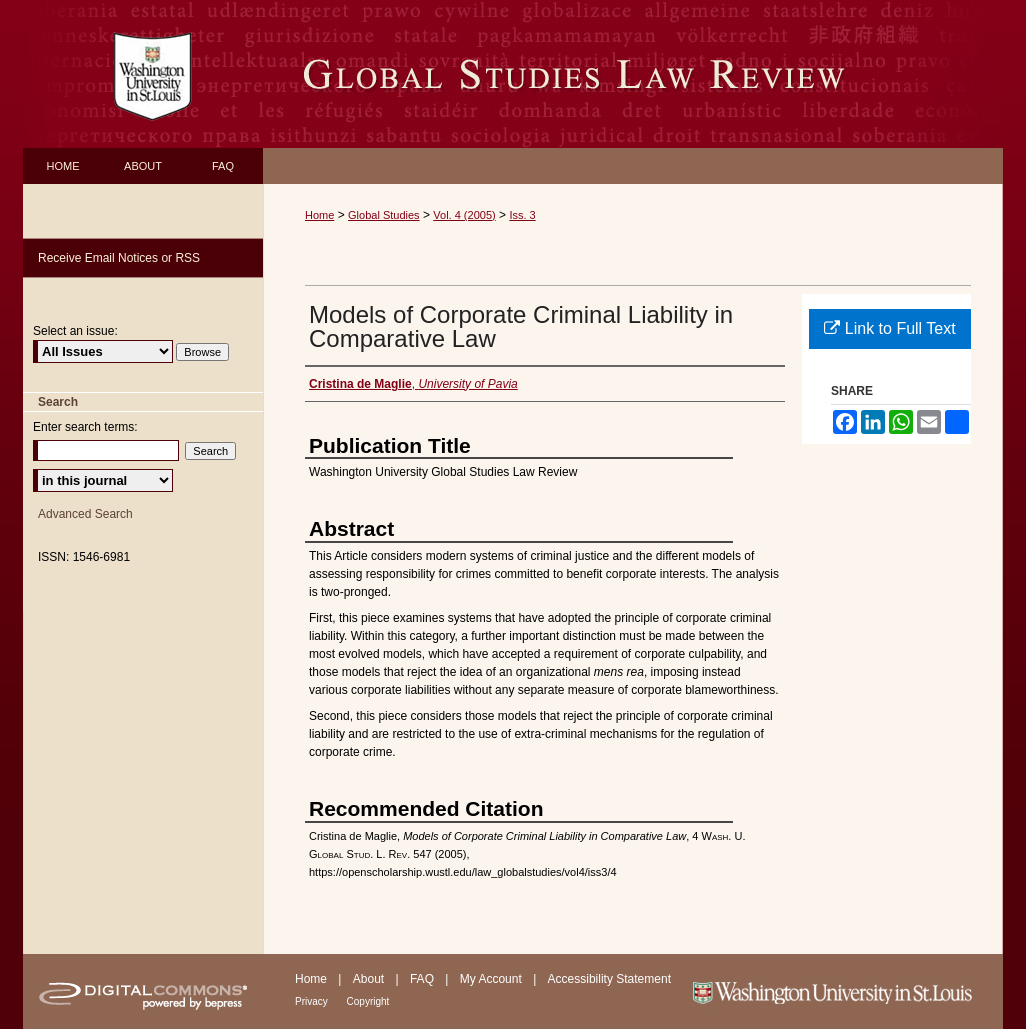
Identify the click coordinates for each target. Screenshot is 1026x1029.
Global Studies (384, 215)
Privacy (313, 1001)
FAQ (423, 979)
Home (319, 215)
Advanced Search (85, 514)
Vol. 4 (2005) (464, 215)
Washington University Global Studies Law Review (633, 74)
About (370, 979)
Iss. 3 (522, 215)
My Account (492, 979)
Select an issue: (75, 331)
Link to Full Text (889, 328)
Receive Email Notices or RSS (119, 258)
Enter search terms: (85, 427)
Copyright (368, 1001)
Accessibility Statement (609, 979)
